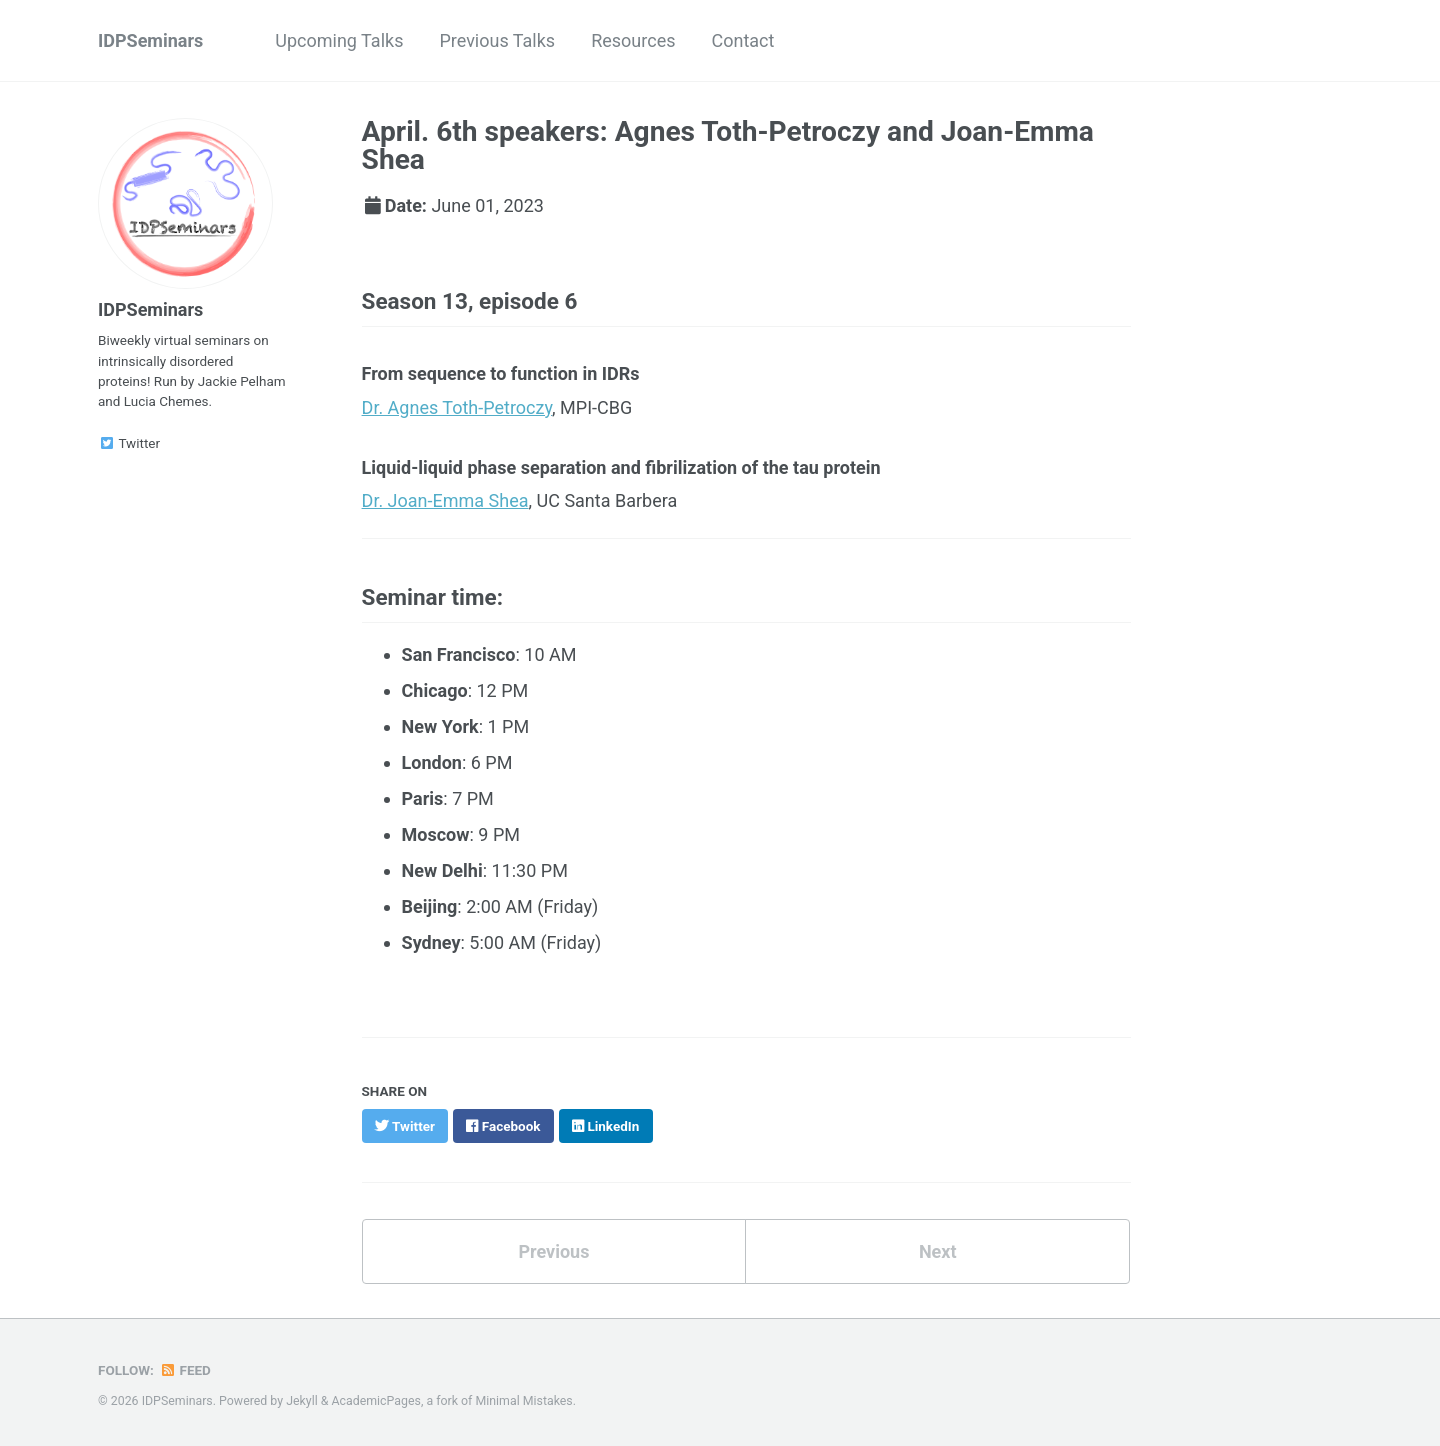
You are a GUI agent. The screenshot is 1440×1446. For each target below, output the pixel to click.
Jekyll (302, 1401)
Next (938, 1251)
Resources (633, 40)
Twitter (129, 443)
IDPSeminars (150, 40)
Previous (553, 1251)
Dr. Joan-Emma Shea (445, 500)
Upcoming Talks (339, 40)
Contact (742, 40)
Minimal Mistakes (523, 1401)
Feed (185, 1370)
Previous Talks (497, 40)
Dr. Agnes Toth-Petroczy (457, 407)
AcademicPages (375, 1401)
